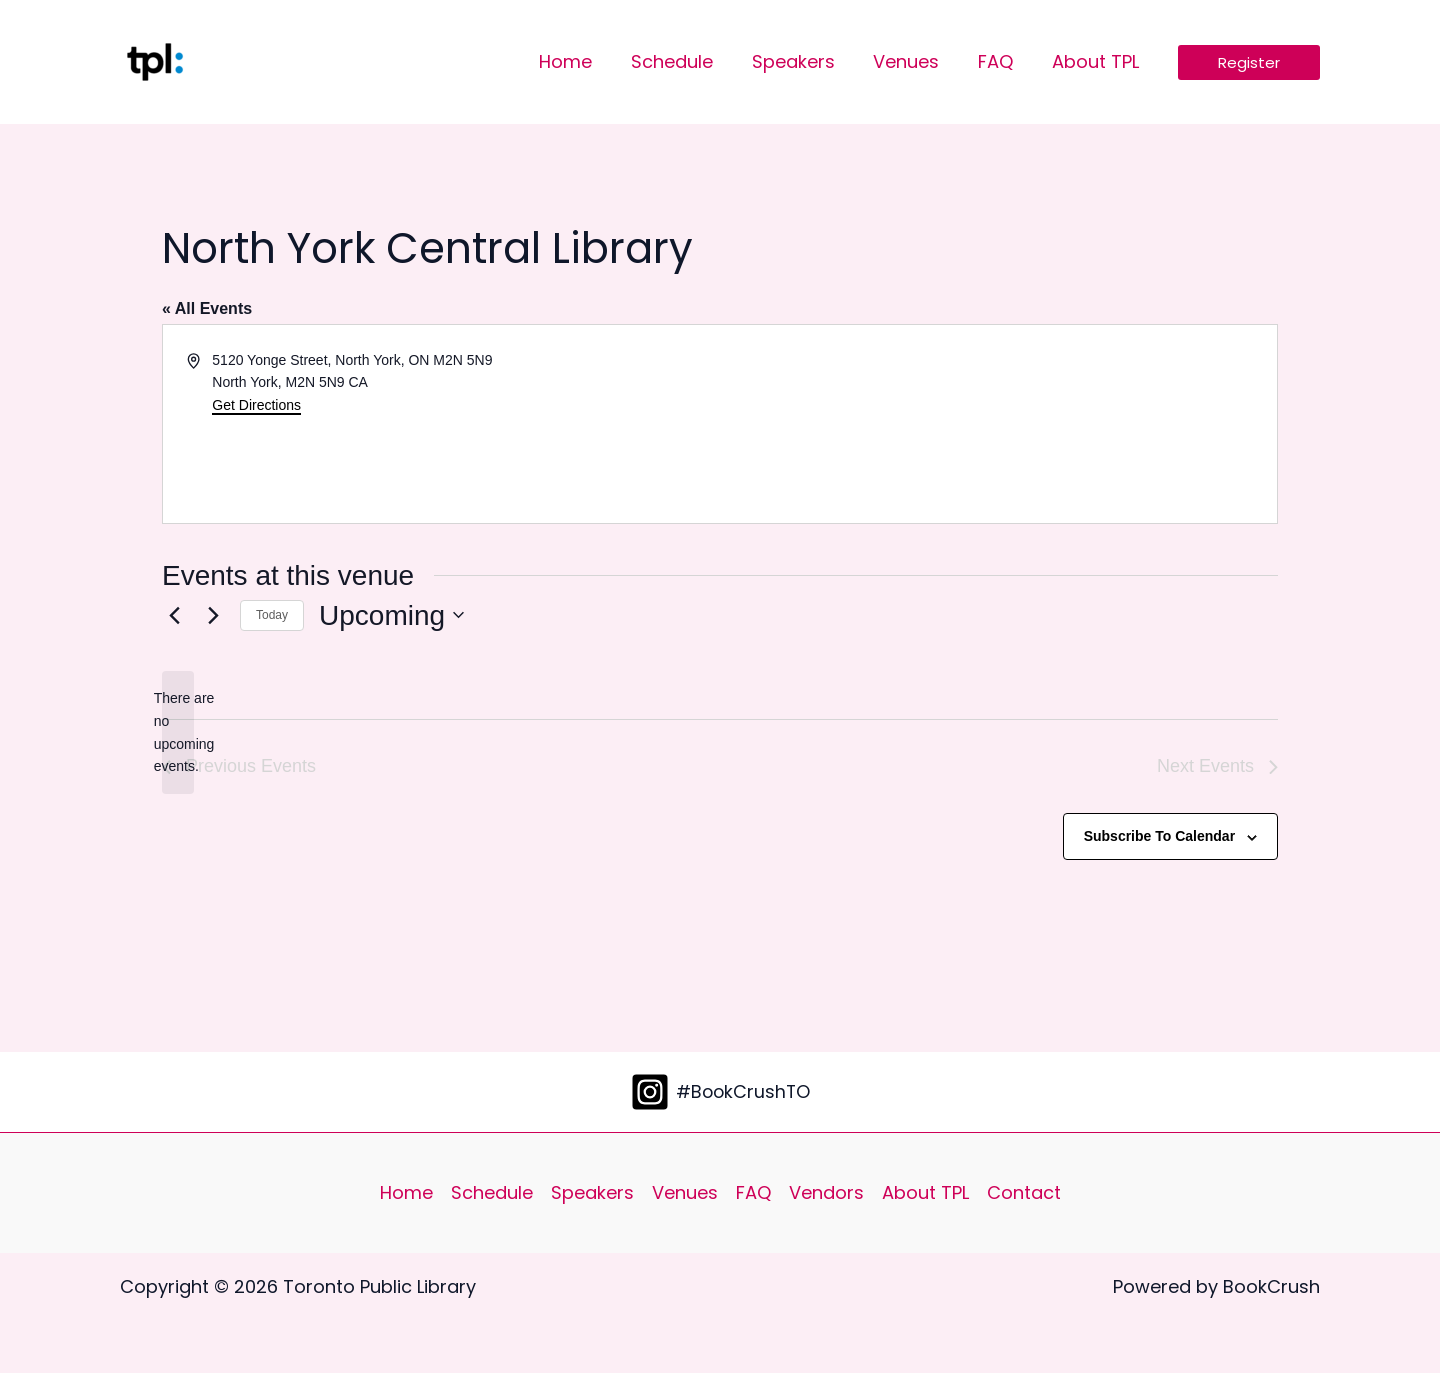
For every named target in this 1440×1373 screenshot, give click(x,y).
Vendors (826, 1192)
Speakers (802, 61)
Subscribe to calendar (1159, 836)
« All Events (207, 308)
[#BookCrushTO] (720, 1092)
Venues (913, 61)
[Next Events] (213, 615)
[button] (1249, 62)
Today (272, 615)
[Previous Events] (174, 615)
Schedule (684, 61)
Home (580, 61)
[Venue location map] (997, 424)
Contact (1024, 1192)
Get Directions (256, 405)
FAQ (999, 61)
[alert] (178, 732)
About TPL (1096, 61)
